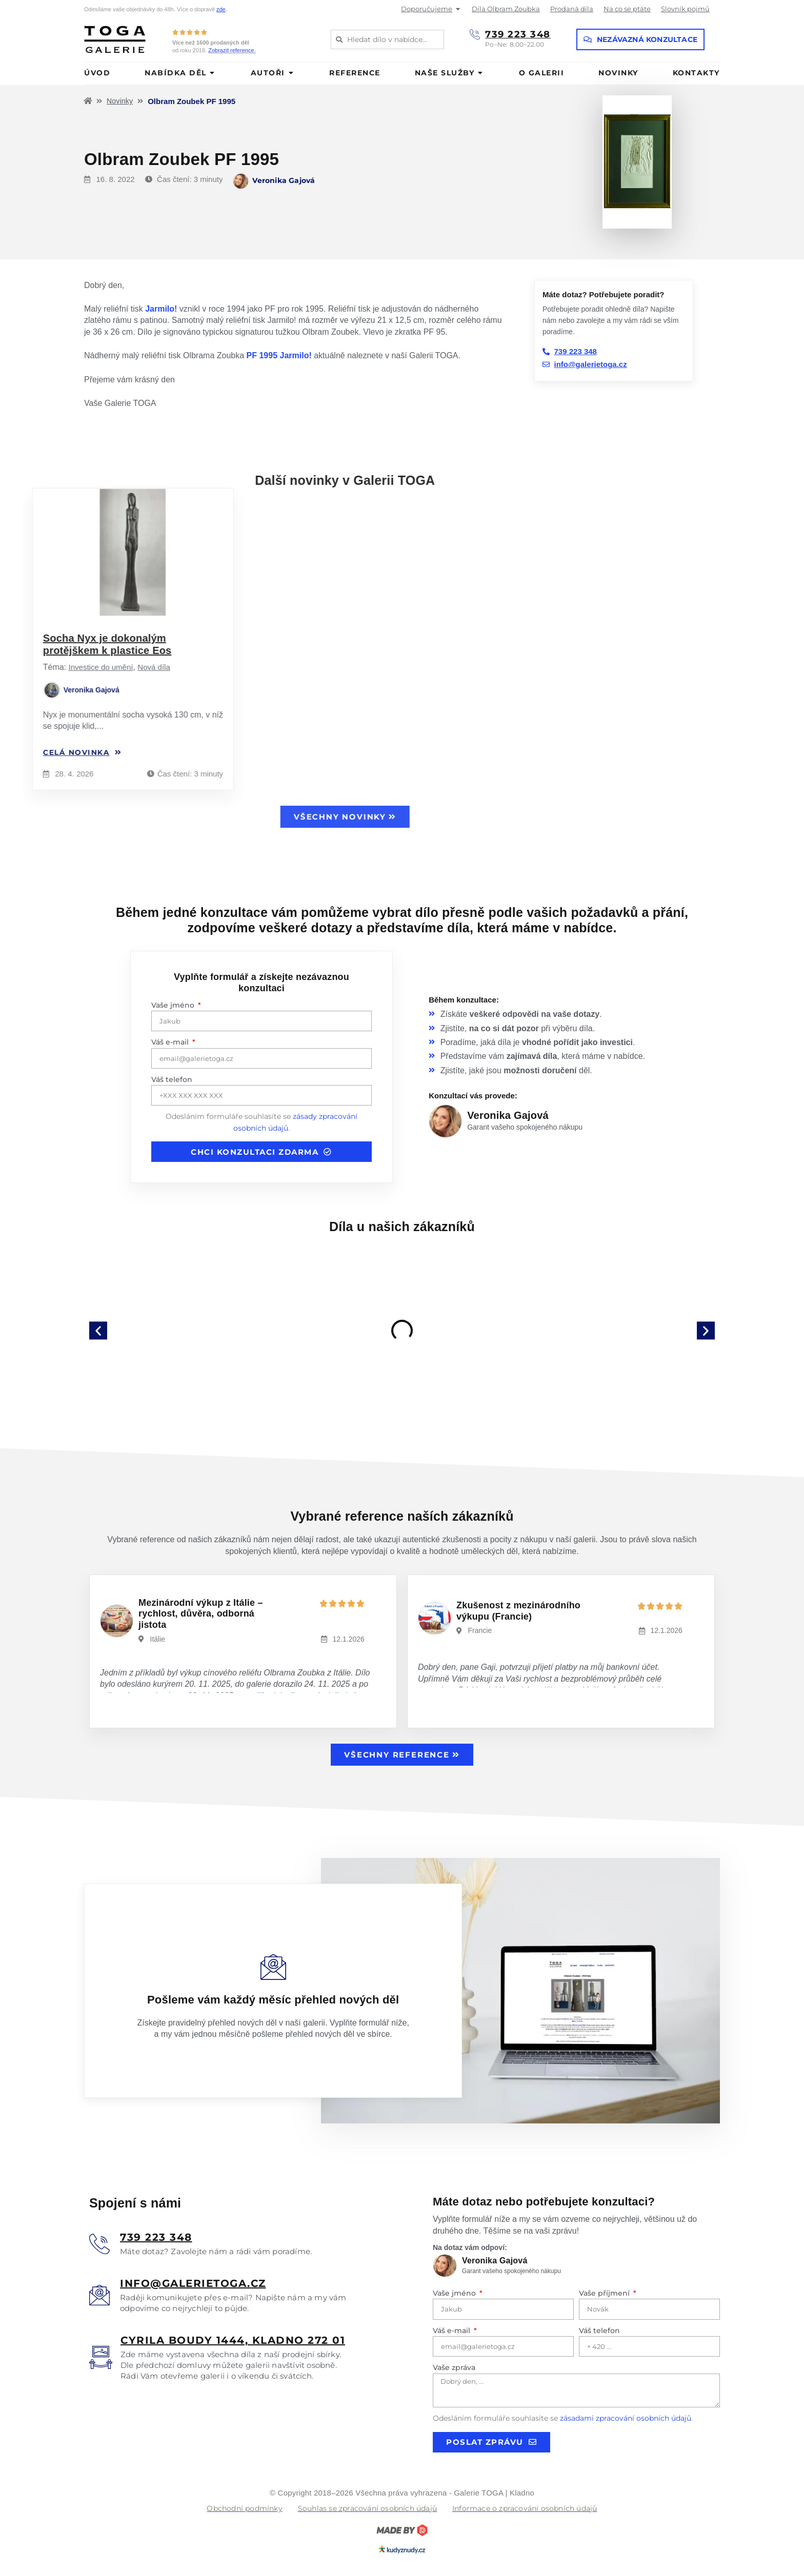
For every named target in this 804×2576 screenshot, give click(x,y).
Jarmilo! (161, 308)
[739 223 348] (475, 34)
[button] (98, 1330)
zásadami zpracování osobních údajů (625, 2418)
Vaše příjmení (605, 2293)
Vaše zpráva (454, 2367)
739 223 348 (518, 34)
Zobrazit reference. (231, 50)
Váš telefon (171, 1079)
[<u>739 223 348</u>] (99, 2244)
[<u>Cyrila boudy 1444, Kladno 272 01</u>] (100, 2357)
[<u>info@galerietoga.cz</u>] (99, 2295)
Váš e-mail (171, 1042)
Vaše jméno (173, 1005)
